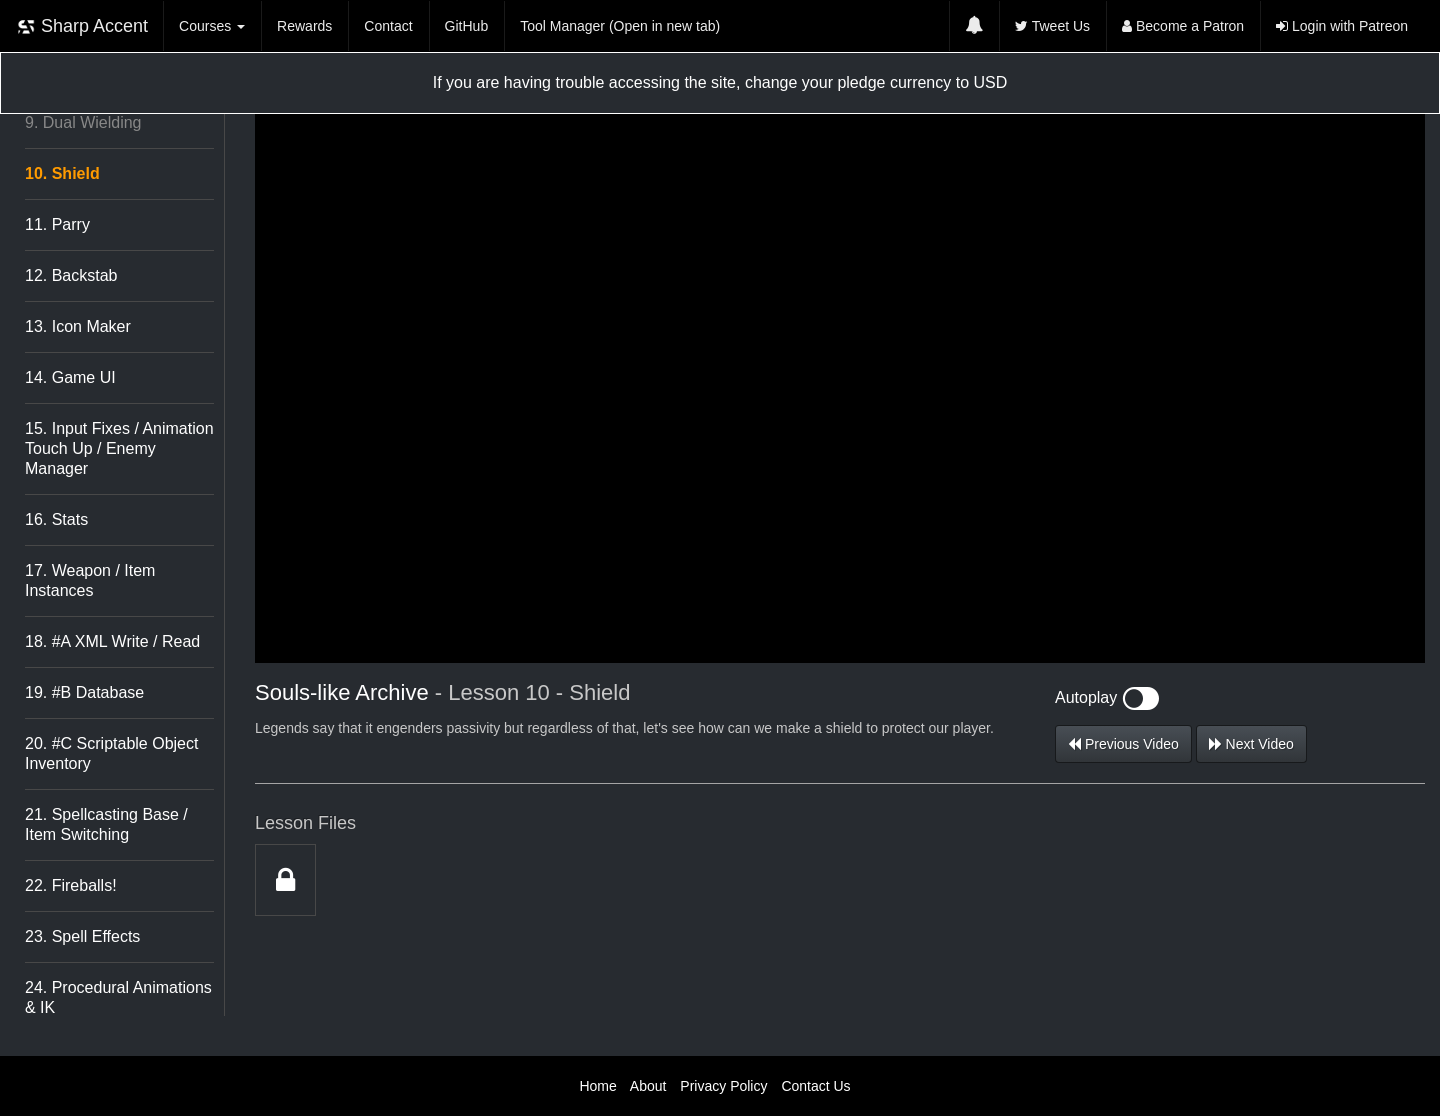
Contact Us (815, 1086)
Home (597, 1086)
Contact (388, 26)
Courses (212, 26)
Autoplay (1107, 697)
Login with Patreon (1342, 26)
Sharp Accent (82, 26)
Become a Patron (1183, 26)
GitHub (467, 26)
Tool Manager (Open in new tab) (620, 26)
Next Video (1251, 744)
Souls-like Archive (342, 692)
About (648, 1086)
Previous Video (1123, 744)
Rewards (304, 26)
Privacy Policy (723, 1086)
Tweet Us (1052, 26)
